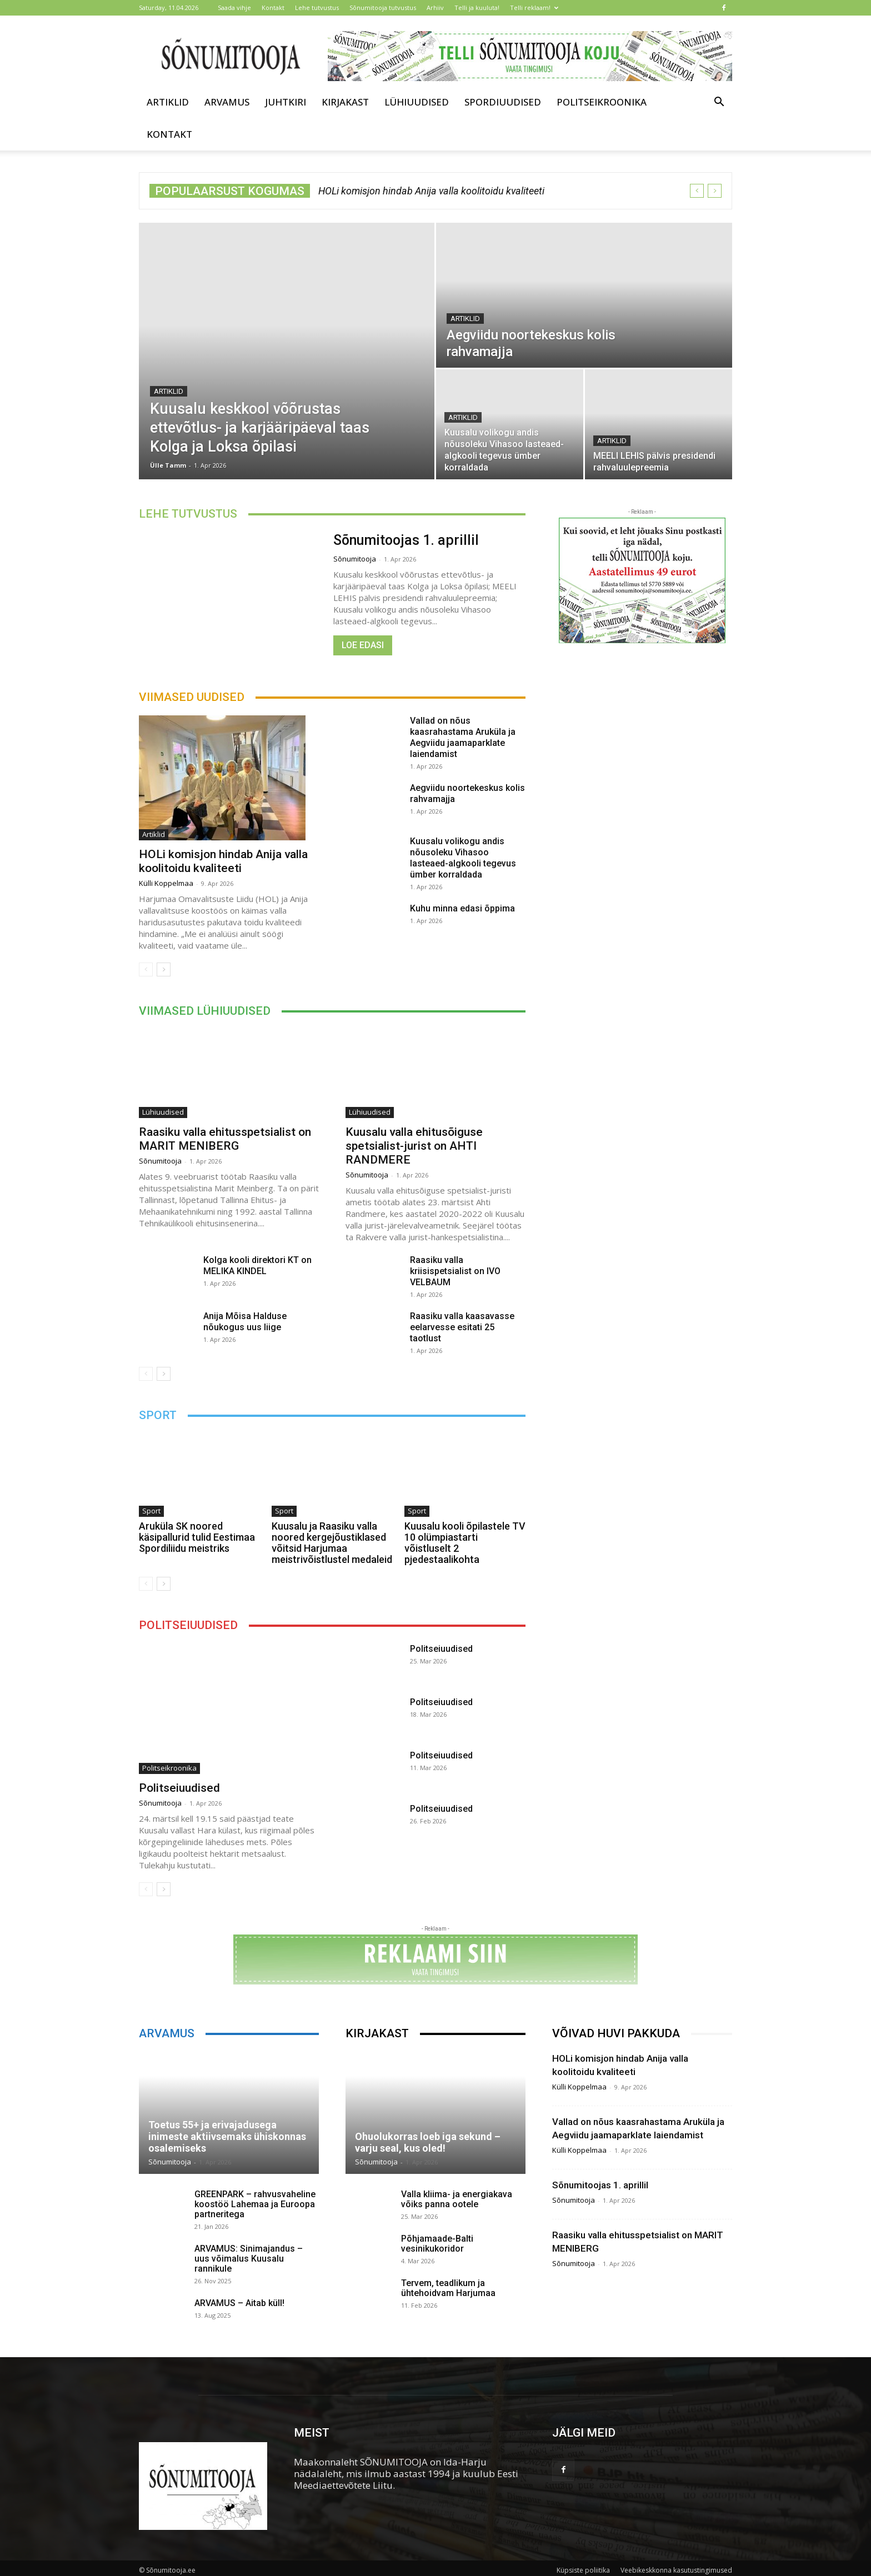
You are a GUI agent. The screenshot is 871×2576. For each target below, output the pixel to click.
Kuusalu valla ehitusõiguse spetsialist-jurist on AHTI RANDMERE (414, 1145)
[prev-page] (146, 969)
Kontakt (273, 7)
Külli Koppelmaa (166, 883)
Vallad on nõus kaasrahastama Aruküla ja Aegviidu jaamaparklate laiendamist (462, 737)
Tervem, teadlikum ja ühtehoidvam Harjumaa (448, 2288)
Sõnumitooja (354, 559)
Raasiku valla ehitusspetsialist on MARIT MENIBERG (225, 1138)
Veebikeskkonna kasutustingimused (676, 2570)
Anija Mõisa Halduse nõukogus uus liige (245, 1321)
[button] (718, 102)
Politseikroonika (602, 102)
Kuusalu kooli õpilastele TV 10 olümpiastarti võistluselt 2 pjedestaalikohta (464, 1542)
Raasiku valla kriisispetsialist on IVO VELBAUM (455, 1271)
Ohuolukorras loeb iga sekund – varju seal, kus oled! (427, 2142)
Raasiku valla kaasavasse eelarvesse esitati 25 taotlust (462, 1327)
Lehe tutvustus (317, 7)
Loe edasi (363, 645)
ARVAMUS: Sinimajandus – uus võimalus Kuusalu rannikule (248, 2258)
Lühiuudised (416, 102)
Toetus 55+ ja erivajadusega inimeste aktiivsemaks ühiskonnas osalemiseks (227, 2136)
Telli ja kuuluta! (476, 7)
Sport (151, 1511)
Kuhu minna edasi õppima (462, 908)
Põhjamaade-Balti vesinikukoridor (437, 2243)
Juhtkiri (285, 102)
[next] (715, 191)
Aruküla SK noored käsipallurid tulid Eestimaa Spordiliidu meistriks (197, 1537)
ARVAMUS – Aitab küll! (239, 2303)
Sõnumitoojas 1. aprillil (406, 540)
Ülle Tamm (168, 465)
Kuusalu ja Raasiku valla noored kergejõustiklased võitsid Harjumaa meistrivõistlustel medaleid (332, 1542)
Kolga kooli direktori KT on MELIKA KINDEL (257, 1265)
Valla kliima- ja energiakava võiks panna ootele (456, 2199)
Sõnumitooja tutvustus (382, 7)
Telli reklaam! (534, 7)
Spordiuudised (502, 102)
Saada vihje (234, 7)
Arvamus (226, 102)
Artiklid (168, 102)
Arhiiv (435, 7)
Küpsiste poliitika (583, 2570)
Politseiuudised (179, 1788)
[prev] (697, 191)
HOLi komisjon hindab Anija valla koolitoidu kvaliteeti (431, 191)
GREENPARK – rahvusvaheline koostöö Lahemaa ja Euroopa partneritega (255, 2204)
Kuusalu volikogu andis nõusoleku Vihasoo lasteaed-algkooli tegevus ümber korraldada (463, 858)
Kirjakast (345, 102)
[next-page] (164, 969)
